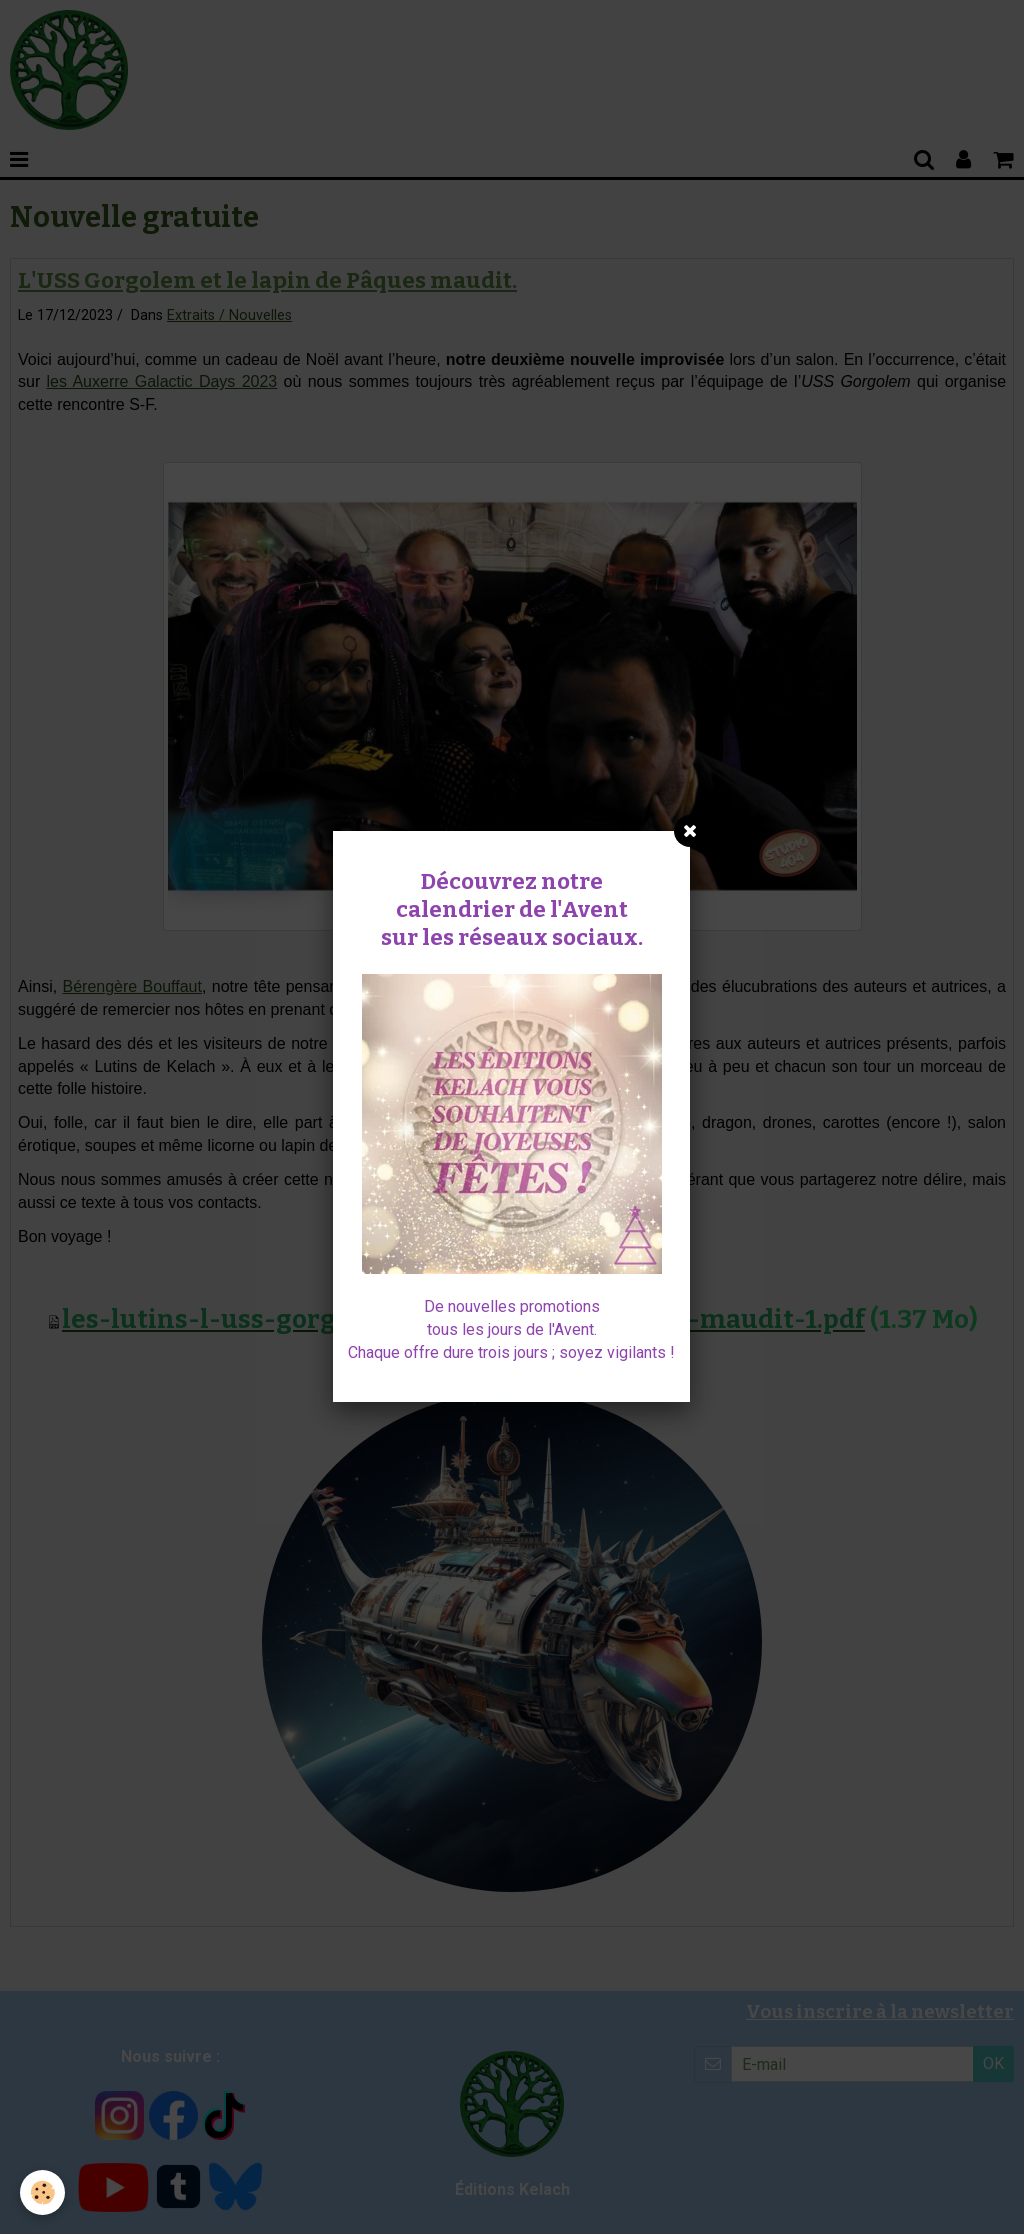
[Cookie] (42, 2192)
